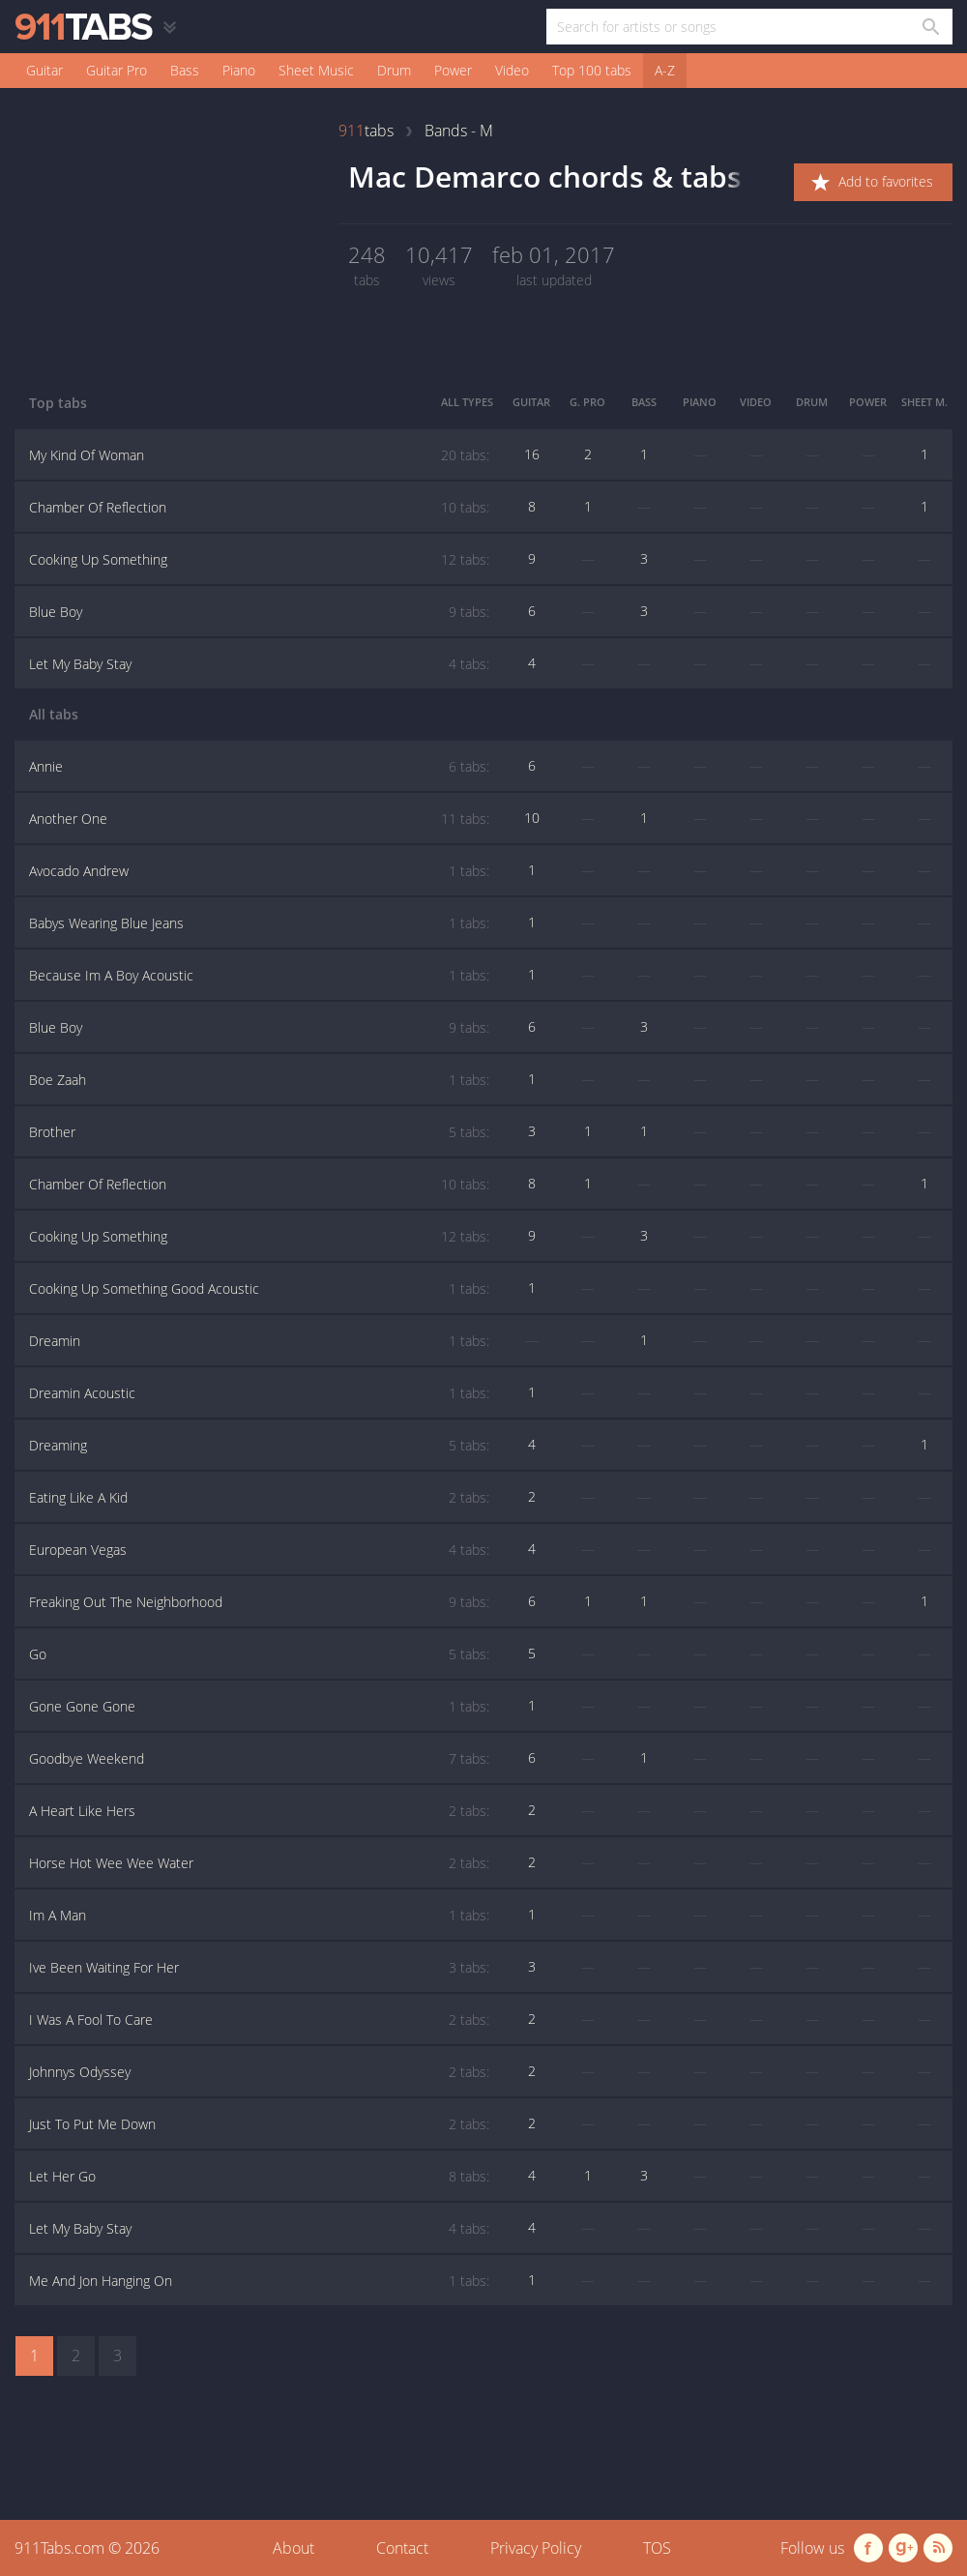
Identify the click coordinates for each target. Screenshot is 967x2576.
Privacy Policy (535, 2548)
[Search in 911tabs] (930, 27)
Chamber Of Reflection (259, 507)
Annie (259, 766)
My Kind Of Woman (259, 455)
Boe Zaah (259, 1080)
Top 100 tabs (591, 70)
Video (512, 70)
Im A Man (259, 1915)
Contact (402, 2548)
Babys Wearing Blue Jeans (259, 923)
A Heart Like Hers (259, 1811)
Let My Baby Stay (259, 664)
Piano (238, 70)
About (293, 2548)
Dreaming (259, 1445)
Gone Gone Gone (259, 1706)
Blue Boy (259, 612)
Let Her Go (259, 2176)
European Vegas (259, 1550)
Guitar (44, 70)
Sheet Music (316, 70)
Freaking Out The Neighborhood (259, 1602)
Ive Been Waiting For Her (259, 1967)
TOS (657, 2548)
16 (532, 454)
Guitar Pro (116, 70)
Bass (184, 70)
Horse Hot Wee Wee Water (259, 1863)
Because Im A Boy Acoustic (259, 975)
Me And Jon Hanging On (259, 2281)
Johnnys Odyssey (259, 2072)
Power (453, 70)
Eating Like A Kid (259, 1498)
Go (259, 1654)
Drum (394, 70)
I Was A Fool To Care (259, 2020)
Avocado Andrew (259, 871)
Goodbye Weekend (259, 1759)
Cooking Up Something (259, 560)
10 (532, 817)
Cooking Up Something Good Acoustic (259, 1289)
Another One (259, 819)
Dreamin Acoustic (259, 1393)
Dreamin (259, 1341)
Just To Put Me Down (259, 2124)
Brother (259, 1132)
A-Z (665, 70)
